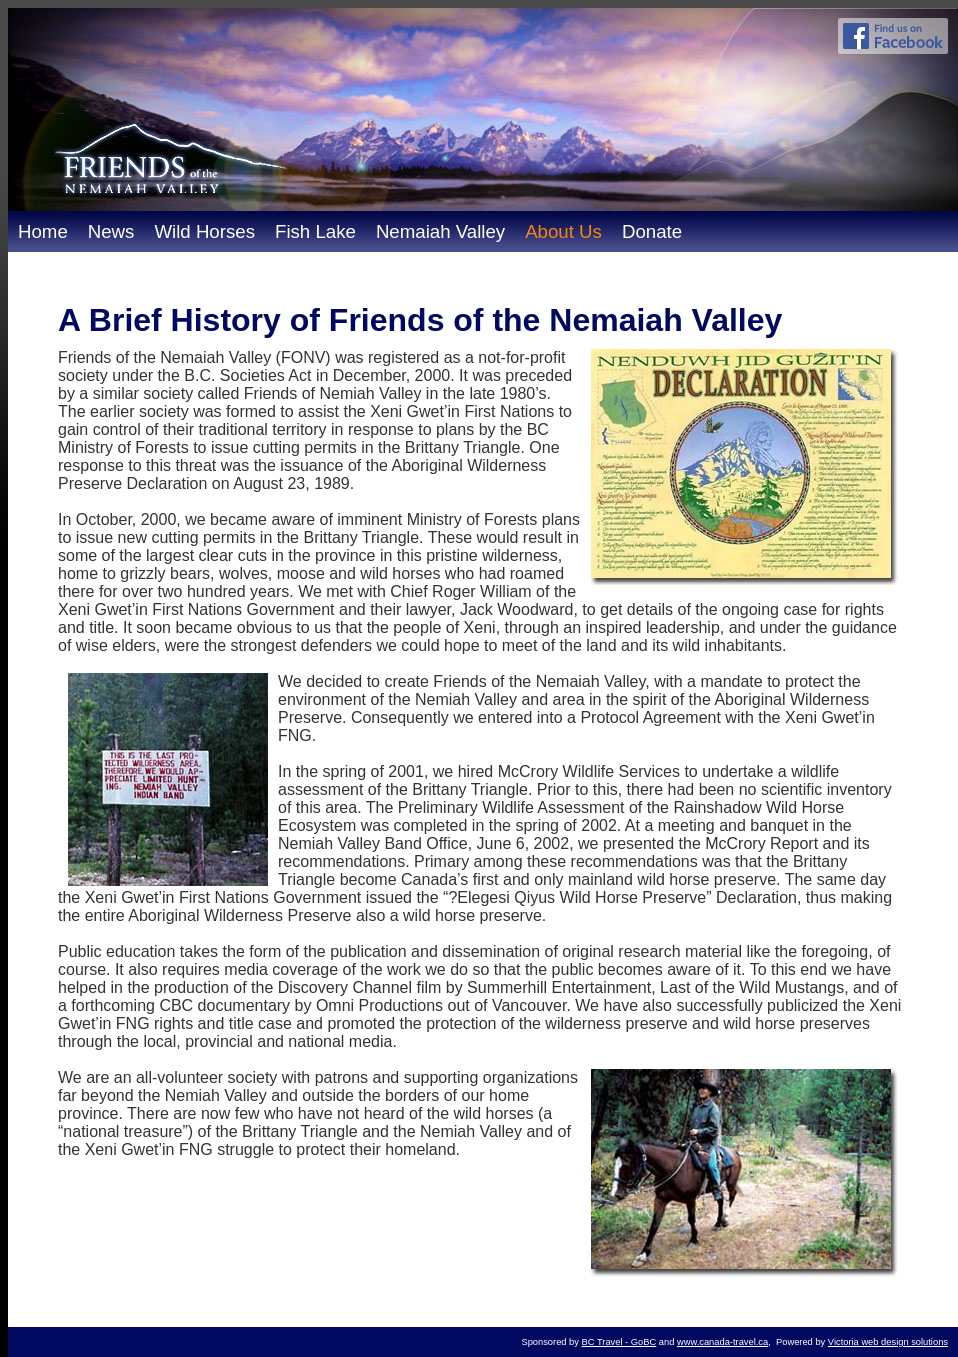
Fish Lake (315, 231)
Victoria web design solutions (888, 1342)
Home (43, 231)
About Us (563, 231)
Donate (652, 231)
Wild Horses (204, 231)
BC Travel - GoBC (619, 1342)
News (111, 231)
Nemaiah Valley (440, 231)
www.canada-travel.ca (722, 1342)
